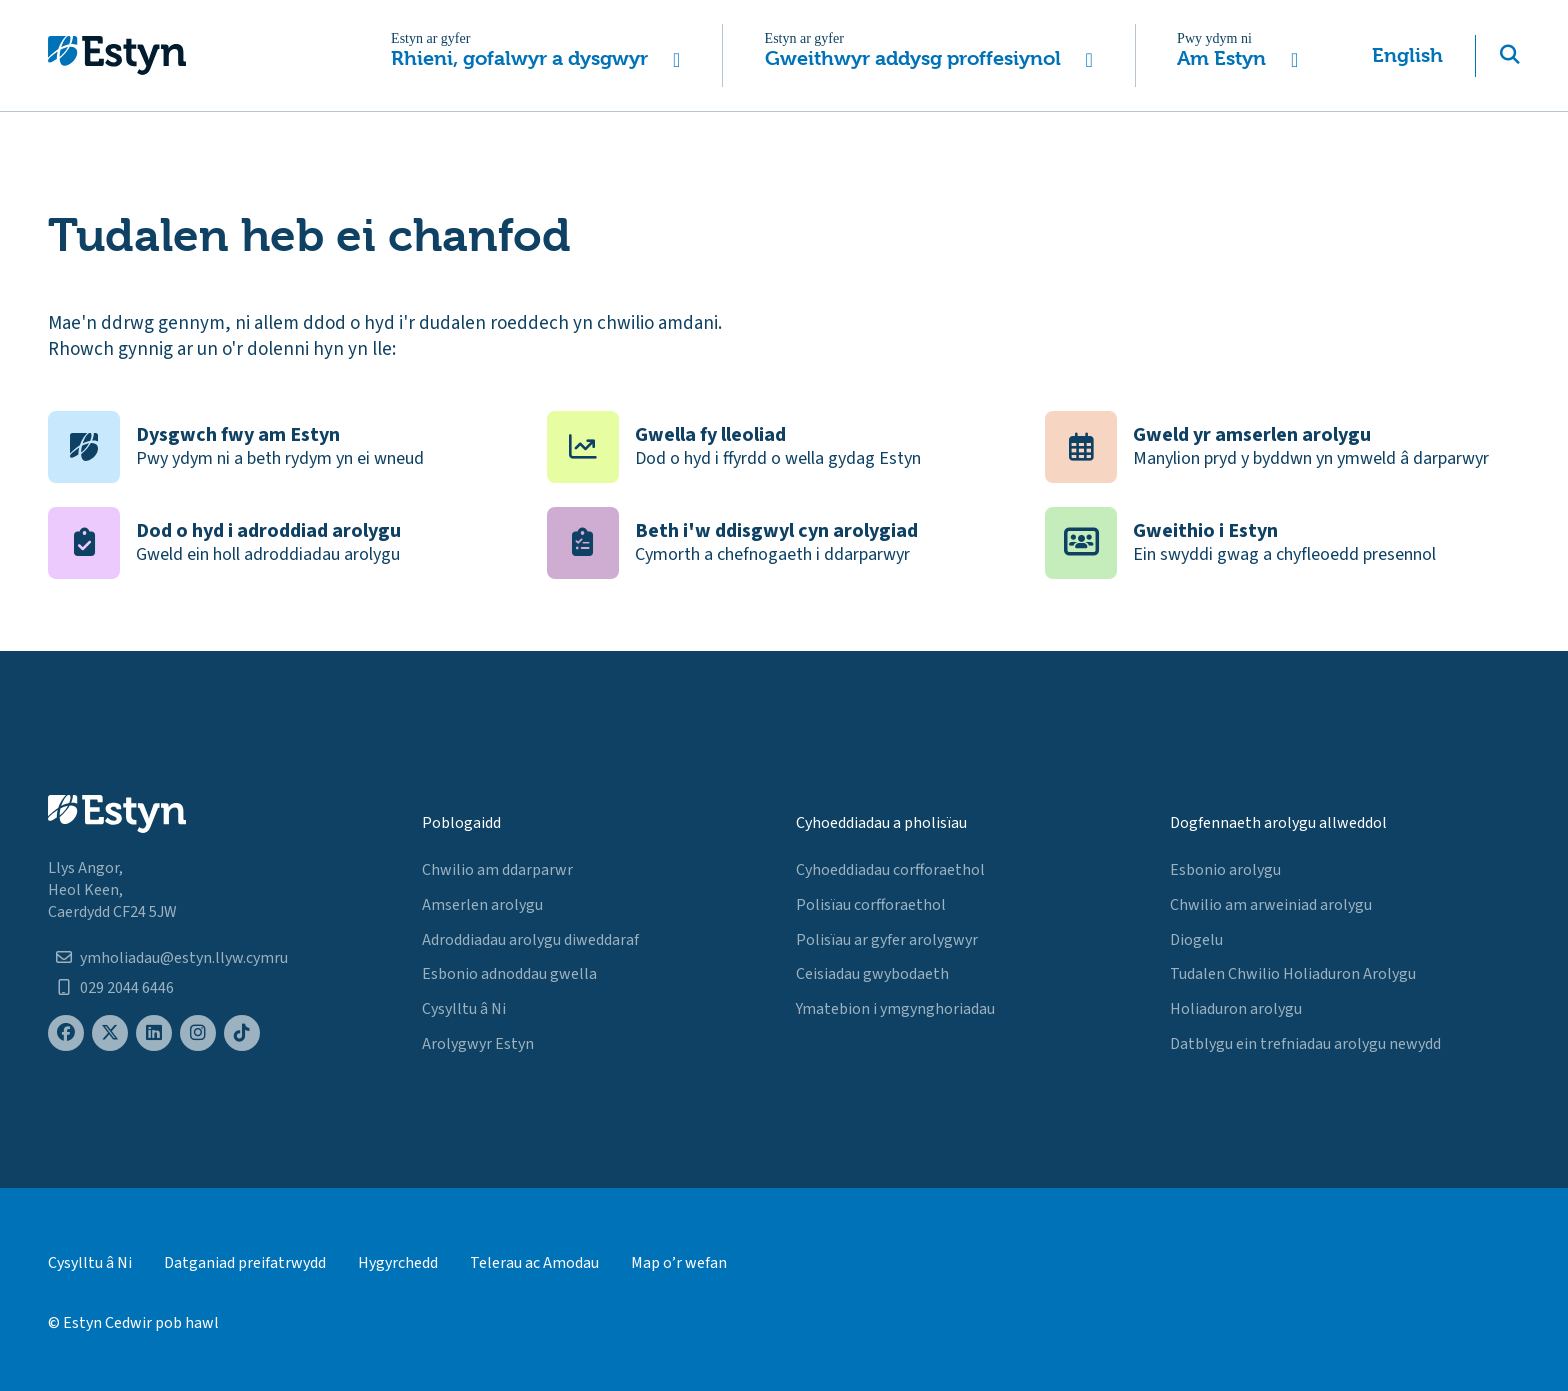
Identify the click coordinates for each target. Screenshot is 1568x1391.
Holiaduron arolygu (1236, 1009)
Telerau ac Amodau (534, 1263)
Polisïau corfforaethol (871, 905)
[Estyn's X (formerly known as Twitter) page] (110, 1033)
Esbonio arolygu (1225, 870)
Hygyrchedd (398, 1263)
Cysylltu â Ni (464, 1009)
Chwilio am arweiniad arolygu (1271, 905)
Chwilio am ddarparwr (497, 870)
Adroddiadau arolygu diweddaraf (530, 940)
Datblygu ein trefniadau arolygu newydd (1305, 1044)
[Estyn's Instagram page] (198, 1033)
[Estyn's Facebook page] (66, 1033)
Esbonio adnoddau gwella (509, 974)
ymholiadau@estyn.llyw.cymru (184, 958)
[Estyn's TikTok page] (242, 1033)
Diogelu (1196, 940)
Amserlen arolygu (482, 905)
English (1407, 55)
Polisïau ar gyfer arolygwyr (887, 940)
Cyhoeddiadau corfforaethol (890, 870)
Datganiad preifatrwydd (245, 1263)
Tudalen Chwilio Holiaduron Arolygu (1293, 974)
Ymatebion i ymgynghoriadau (895, 1009)
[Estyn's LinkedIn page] (154, 1033)
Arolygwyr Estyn (478, 1044)
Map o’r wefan (679, 1263)
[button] (536, 55)
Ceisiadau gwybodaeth (872, 974)
